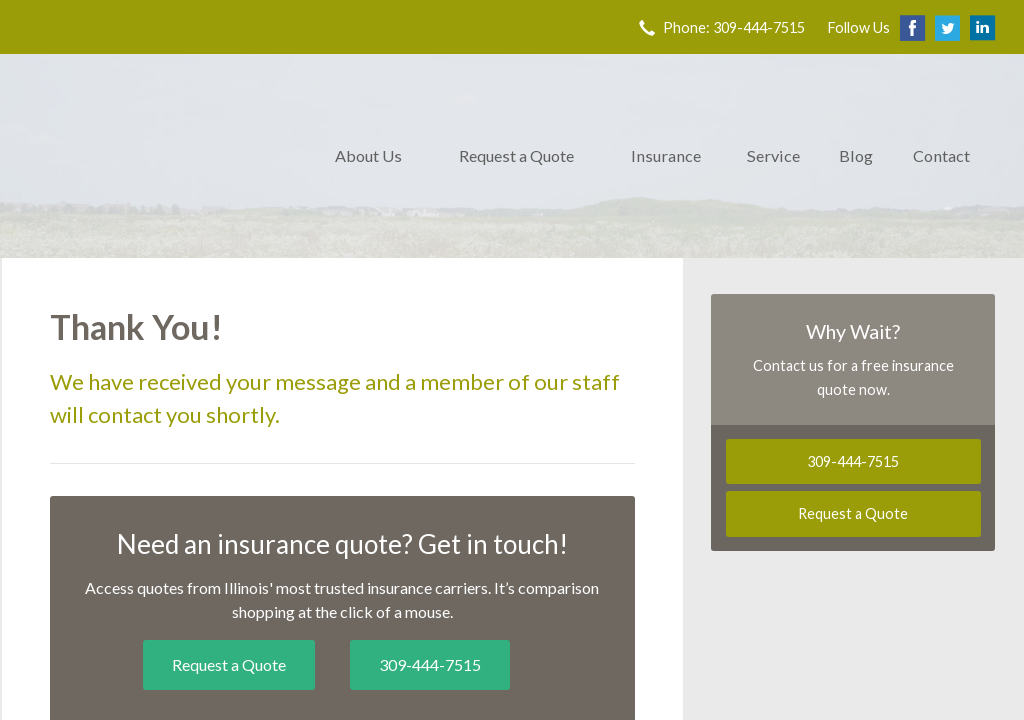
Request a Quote (516, 155)
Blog (856, 155)
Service (773, 155)
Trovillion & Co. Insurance (157, 156)
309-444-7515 (430, 664)
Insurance (666, 155)
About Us (368, 155)
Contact (941, 155)
